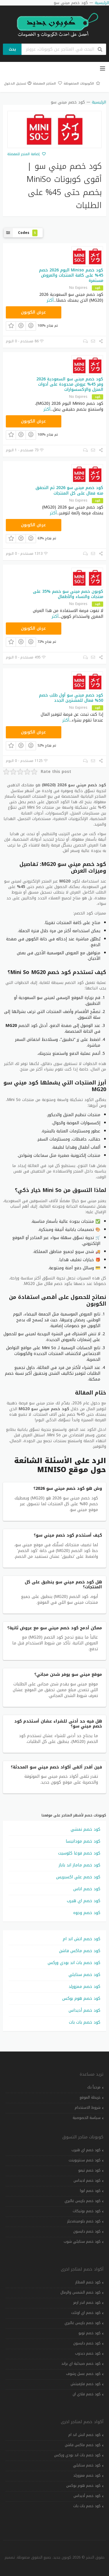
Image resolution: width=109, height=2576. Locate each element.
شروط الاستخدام (88, 2107)
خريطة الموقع (90, 2097)
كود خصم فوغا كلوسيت (79, 1853)
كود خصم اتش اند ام (81, 1939)
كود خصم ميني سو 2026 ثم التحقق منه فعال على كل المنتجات (69, 490)
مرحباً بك (94, 2087)
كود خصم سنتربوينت (85, 2160)
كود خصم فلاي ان (87, 2394)
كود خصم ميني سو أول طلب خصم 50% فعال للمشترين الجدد (71, 697)
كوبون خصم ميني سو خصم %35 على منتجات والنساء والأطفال (68, 594)
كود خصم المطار (88, 2282)
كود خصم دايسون (87, 2231)
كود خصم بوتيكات (87, 2211)
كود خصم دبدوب (88, 2353)
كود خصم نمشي (85, 1829)
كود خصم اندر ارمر (87, 2302)
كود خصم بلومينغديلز (84, 2221)
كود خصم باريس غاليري (83, 2200)
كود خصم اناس (86, 1889)
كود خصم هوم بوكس (81, 1998)
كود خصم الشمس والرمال (80, 2292)
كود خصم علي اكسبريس (78, 1877)
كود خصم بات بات (84, 2022)
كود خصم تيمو (89, 2170)
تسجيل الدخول (18, 83)
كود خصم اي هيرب (83, 1901)
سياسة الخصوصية (87, 2117)
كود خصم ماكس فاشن (79, 1951)
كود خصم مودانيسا (83, 1841)
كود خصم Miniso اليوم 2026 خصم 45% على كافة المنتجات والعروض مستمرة (71, 275)
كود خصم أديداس (84, 2010)
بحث (12, 49)
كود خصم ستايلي (84, 1975)
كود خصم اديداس (87, 2180)
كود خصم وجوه (86, 1913)
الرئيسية (99, 102)
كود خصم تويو (89, 2333)
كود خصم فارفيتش (86, 2383)
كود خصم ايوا (90, 2190)
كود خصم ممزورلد (84, 1986)
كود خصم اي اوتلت (86, 2312)
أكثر (50, 300)
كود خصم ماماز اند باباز (79, 1865)
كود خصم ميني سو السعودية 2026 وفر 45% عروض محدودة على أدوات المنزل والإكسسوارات (69, 384)
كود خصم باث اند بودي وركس (74, 1963)
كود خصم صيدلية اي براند (81, 2363)
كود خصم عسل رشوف (83, 2373)
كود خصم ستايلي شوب (82, 2241)
